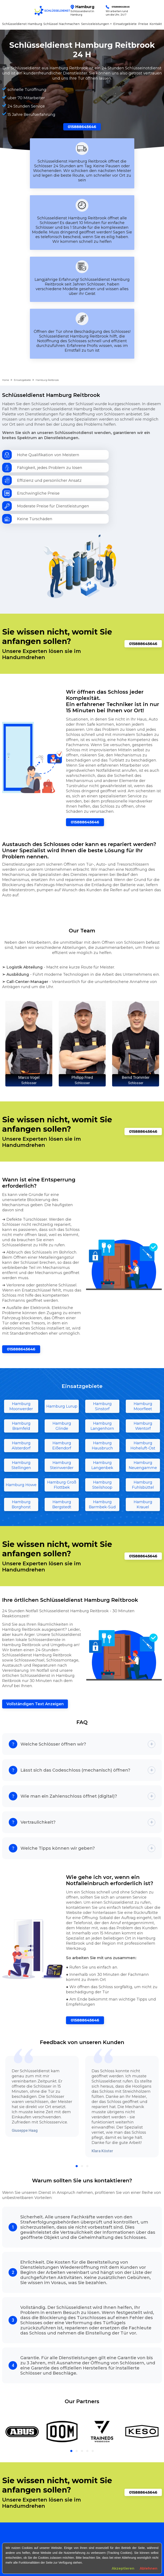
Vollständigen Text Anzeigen (35, 1583)
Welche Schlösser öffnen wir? (53, 1624)
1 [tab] (77, 2046)
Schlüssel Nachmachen (61, 24)
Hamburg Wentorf (143, 1306)
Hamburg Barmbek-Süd (102, 1384)
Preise (143, 24)
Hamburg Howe (21, 1364)
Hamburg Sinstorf (102, 1286)
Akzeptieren (123, 2568)
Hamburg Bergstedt (61, 1384)
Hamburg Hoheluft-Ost (142, 1325)
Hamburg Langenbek (102, 1345)
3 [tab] (87, 2046)
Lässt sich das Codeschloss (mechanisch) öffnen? (75, 1650)
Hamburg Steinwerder (61, 1345)
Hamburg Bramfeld (21, 1306)
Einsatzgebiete (125, 24)
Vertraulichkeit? (38, 1702)
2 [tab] (82, 2046)
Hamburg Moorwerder (21, 1286)
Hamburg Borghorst (21, 1384)
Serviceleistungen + (96, 24)
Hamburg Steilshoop (102, 1364)
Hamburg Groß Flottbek (61, 1364)
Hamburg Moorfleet (143, 1286)
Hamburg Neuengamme (143, 1345)
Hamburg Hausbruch (102, 1325)
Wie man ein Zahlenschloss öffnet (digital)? (68, 1676)
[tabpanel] (42, 1976)
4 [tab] (87, 2331)
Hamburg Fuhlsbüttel (143, 1364)
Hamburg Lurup (61, 1286)
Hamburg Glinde (62, 1306)
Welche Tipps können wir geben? (57, 1728)
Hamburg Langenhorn (102, 1306)
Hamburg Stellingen (21, 1345)
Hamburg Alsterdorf (21, 1325)
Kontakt (155, 24)
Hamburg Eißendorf (61, 1325)
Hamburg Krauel (143, 1384)
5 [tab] (93, 2331)
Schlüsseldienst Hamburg (22, 24)
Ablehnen (148, 2568)
